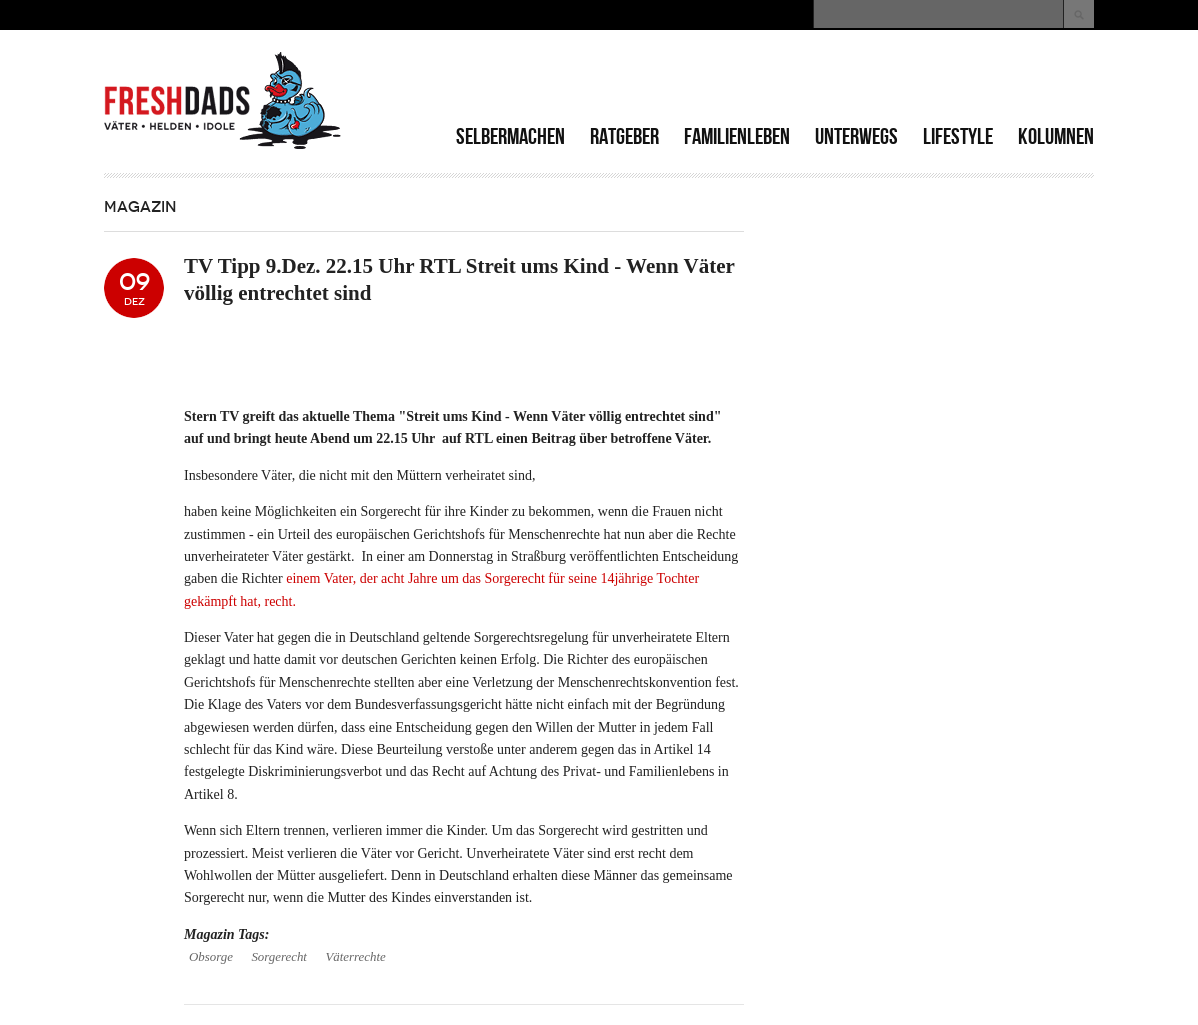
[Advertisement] (860, 80)
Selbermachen (510, 136)
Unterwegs (856, 136)
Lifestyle (958, 136)
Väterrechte (355, 957)
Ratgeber (624, 136)
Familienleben (737, 136)
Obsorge (211, 957)
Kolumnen (1056, 136)
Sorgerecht (279, 957)
